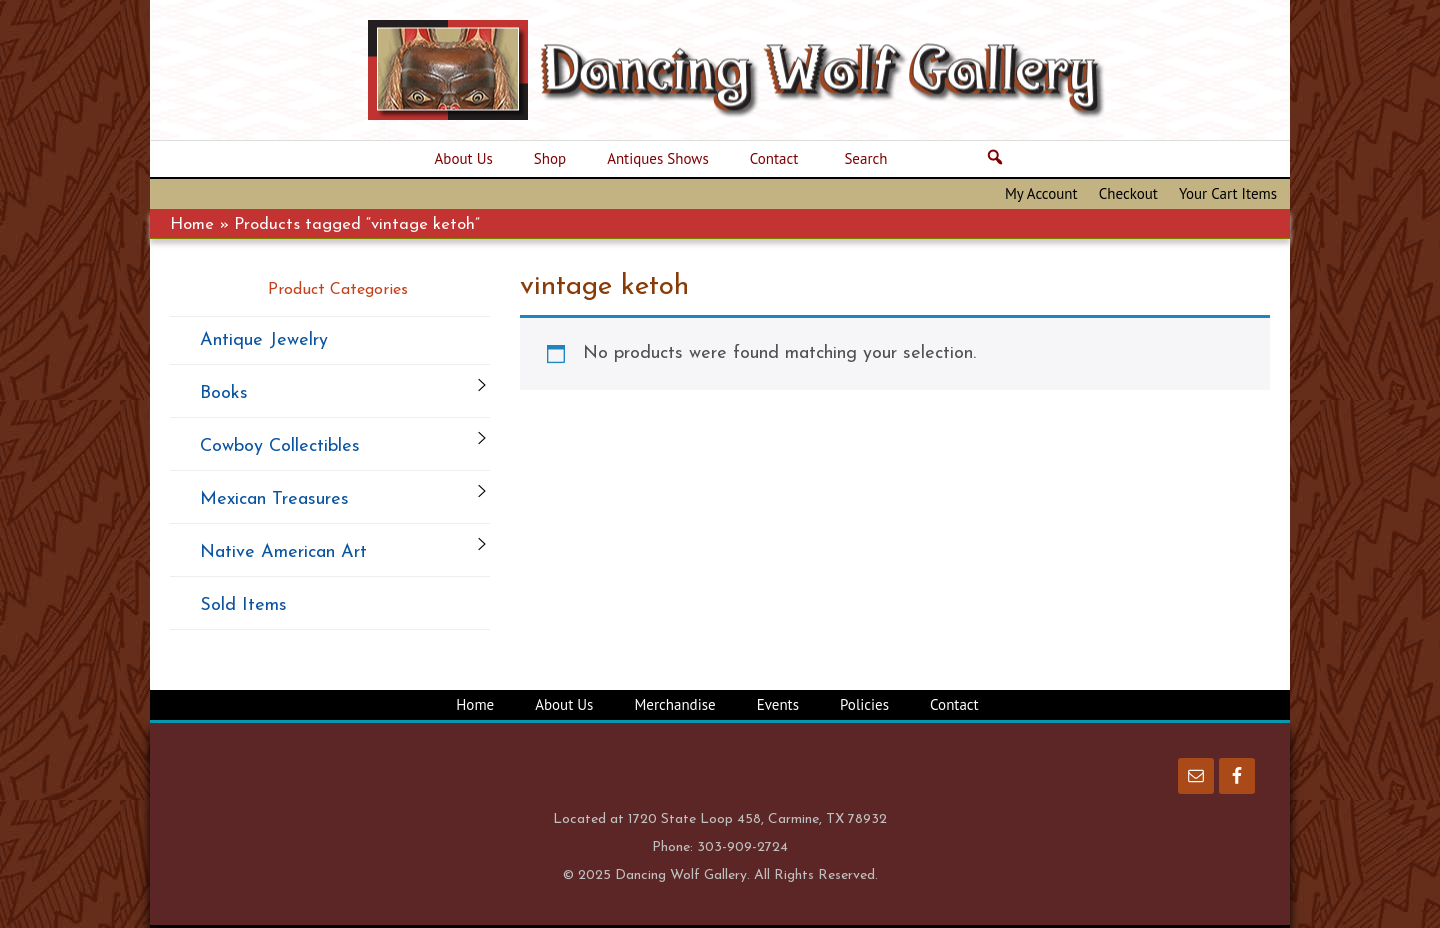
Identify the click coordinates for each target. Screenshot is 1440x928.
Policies (864, 704)
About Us (564, 704)
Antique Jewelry (264, 340)
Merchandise (674, 704)
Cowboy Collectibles (280, 446)
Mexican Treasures (274, 499)
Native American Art (283, 552)
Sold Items (243, 605)
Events (778, 704)
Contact (954, 704)
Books (224, 393)
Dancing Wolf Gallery (750, 70)
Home (192, 225)
